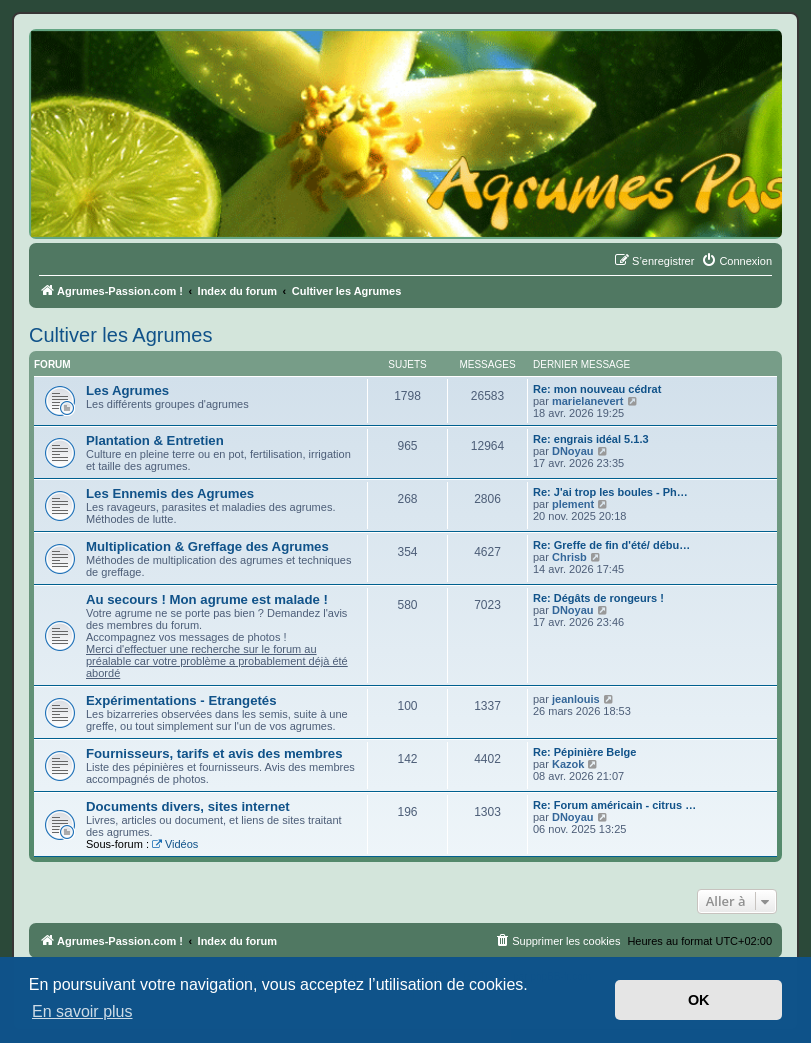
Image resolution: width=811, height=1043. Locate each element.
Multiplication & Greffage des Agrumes (207, 546)
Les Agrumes (127, 390)
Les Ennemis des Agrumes (170, 493)
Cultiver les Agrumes (120, 335)
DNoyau (573, 451)
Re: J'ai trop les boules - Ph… (610, 492)
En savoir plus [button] (82, 1011)
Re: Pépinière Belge (584, 752)
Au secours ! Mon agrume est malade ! (207, 599)
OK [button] (699, 1000)
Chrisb (569, 557)
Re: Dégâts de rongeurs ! (598, 598)
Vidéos (175, 844)
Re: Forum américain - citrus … (614, 805)
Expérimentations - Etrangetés (181, 700)
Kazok (568, 764)
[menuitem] (736, 261)
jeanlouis (576, 699)
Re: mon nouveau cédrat (597, 389)
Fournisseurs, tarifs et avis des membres (214, 753)
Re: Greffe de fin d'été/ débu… (611, 545)
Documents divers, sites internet (188, 806)
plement (573, 504)
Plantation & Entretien (155, 440)
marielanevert (588, 401)
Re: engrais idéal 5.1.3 (591, 439)
